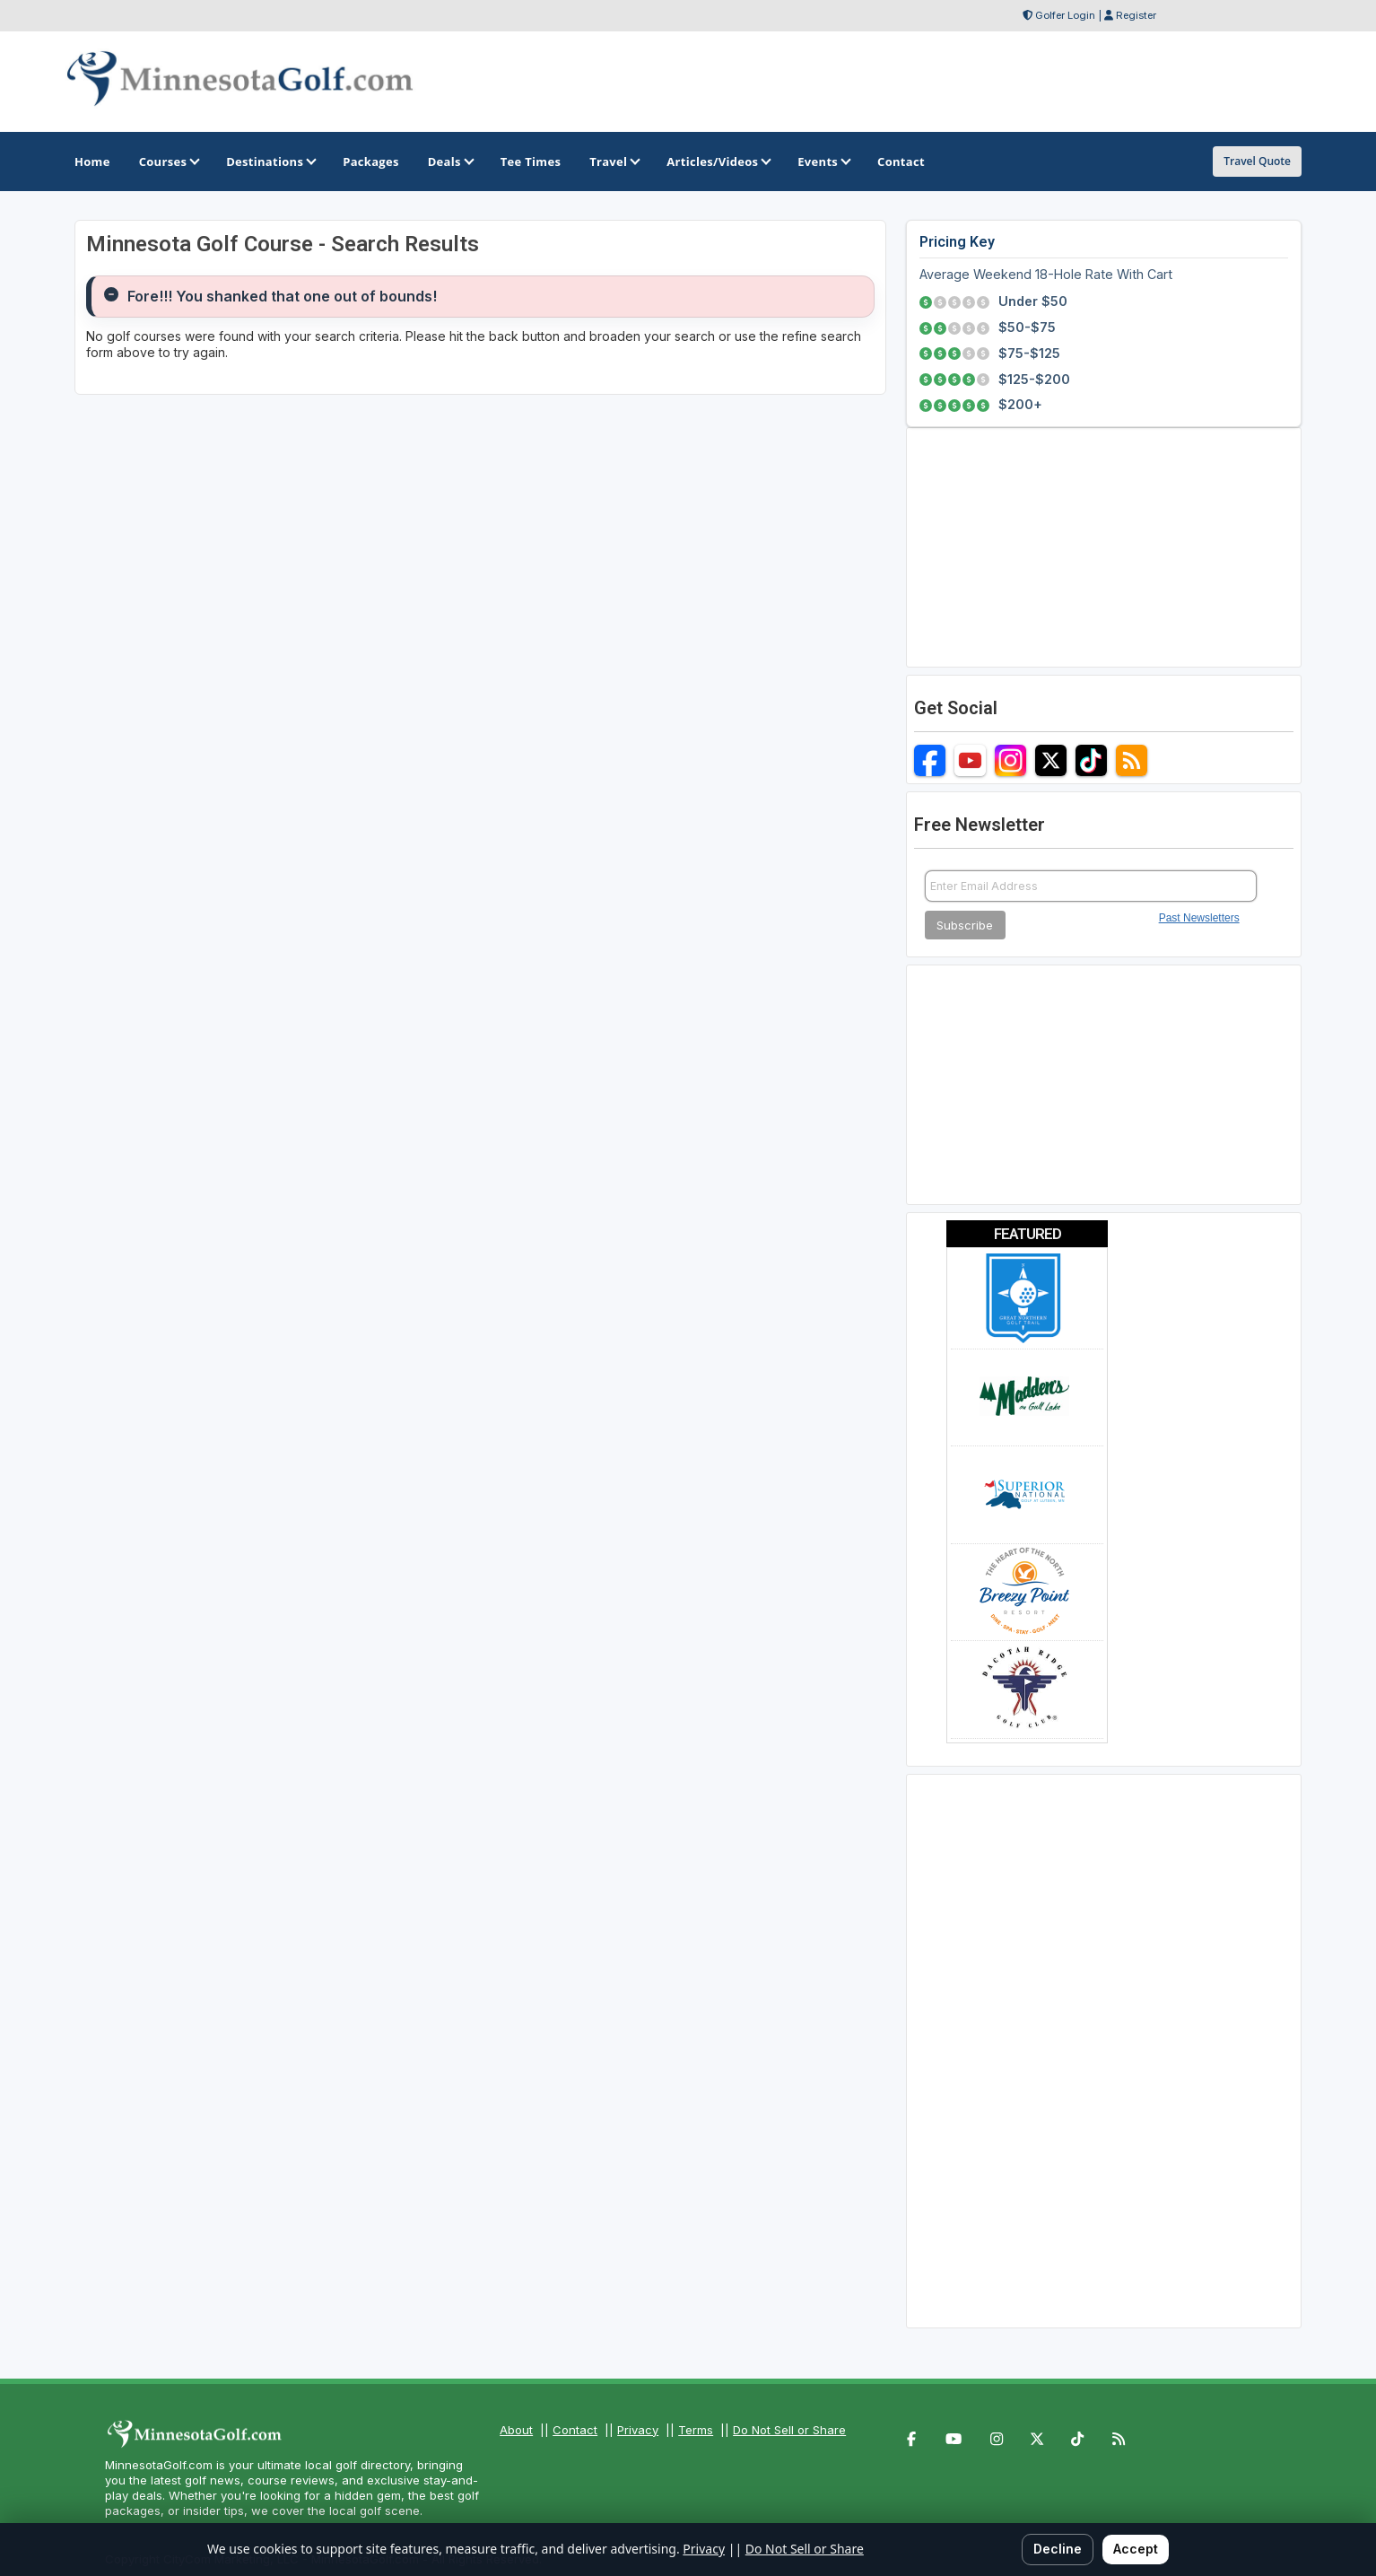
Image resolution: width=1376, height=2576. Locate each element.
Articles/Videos (717, 161)
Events (823, 161)
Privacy (637, 2430)
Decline (1057, 2548)
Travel (613, 161)
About (516, 2430)
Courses (168, 161)
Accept (1135, 2548)
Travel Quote (1257, 161)
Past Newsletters (1199, 918)
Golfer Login (1065, 15)
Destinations (270, 161)
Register (1136, 15)
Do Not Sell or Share (789, 2430)
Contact (575, 2430)
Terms (695, 2430)
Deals (450, 161)
